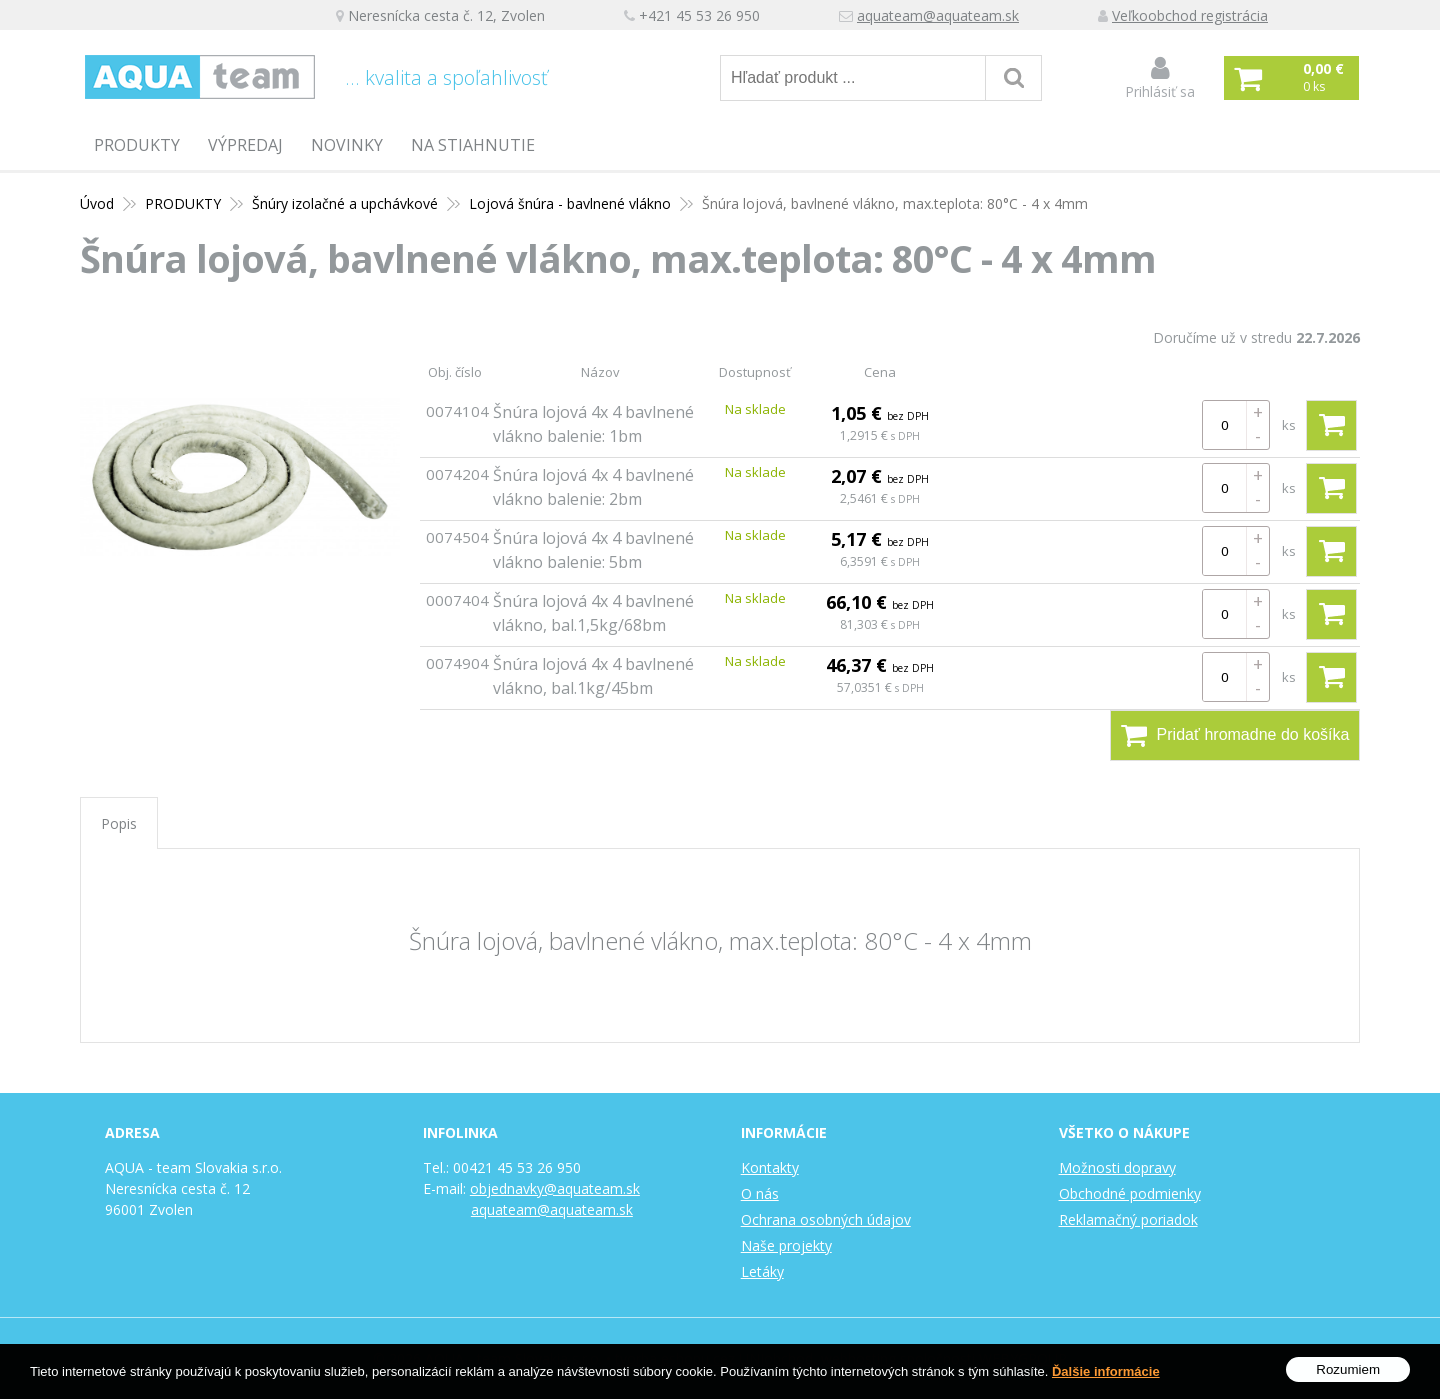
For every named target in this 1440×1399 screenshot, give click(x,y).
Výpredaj (245, 145)
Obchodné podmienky (1130, 1193)
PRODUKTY (137, 145)
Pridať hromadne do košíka (1235, 735)
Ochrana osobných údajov (826, 1219)
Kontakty (770, 1167)
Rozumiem (1348, 1374)
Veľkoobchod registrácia (1190, 15)
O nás (760, 1193)
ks (1289, 425)
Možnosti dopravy (1117, 1167)
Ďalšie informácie (1106, 1376)
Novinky (347, 145)
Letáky (762, 1271)
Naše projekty (786, 1245)
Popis (119, 823)
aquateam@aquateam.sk (938, 15)
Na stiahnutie (473, 145)
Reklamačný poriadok (1128, 1219)
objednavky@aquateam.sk (555, 1188)
